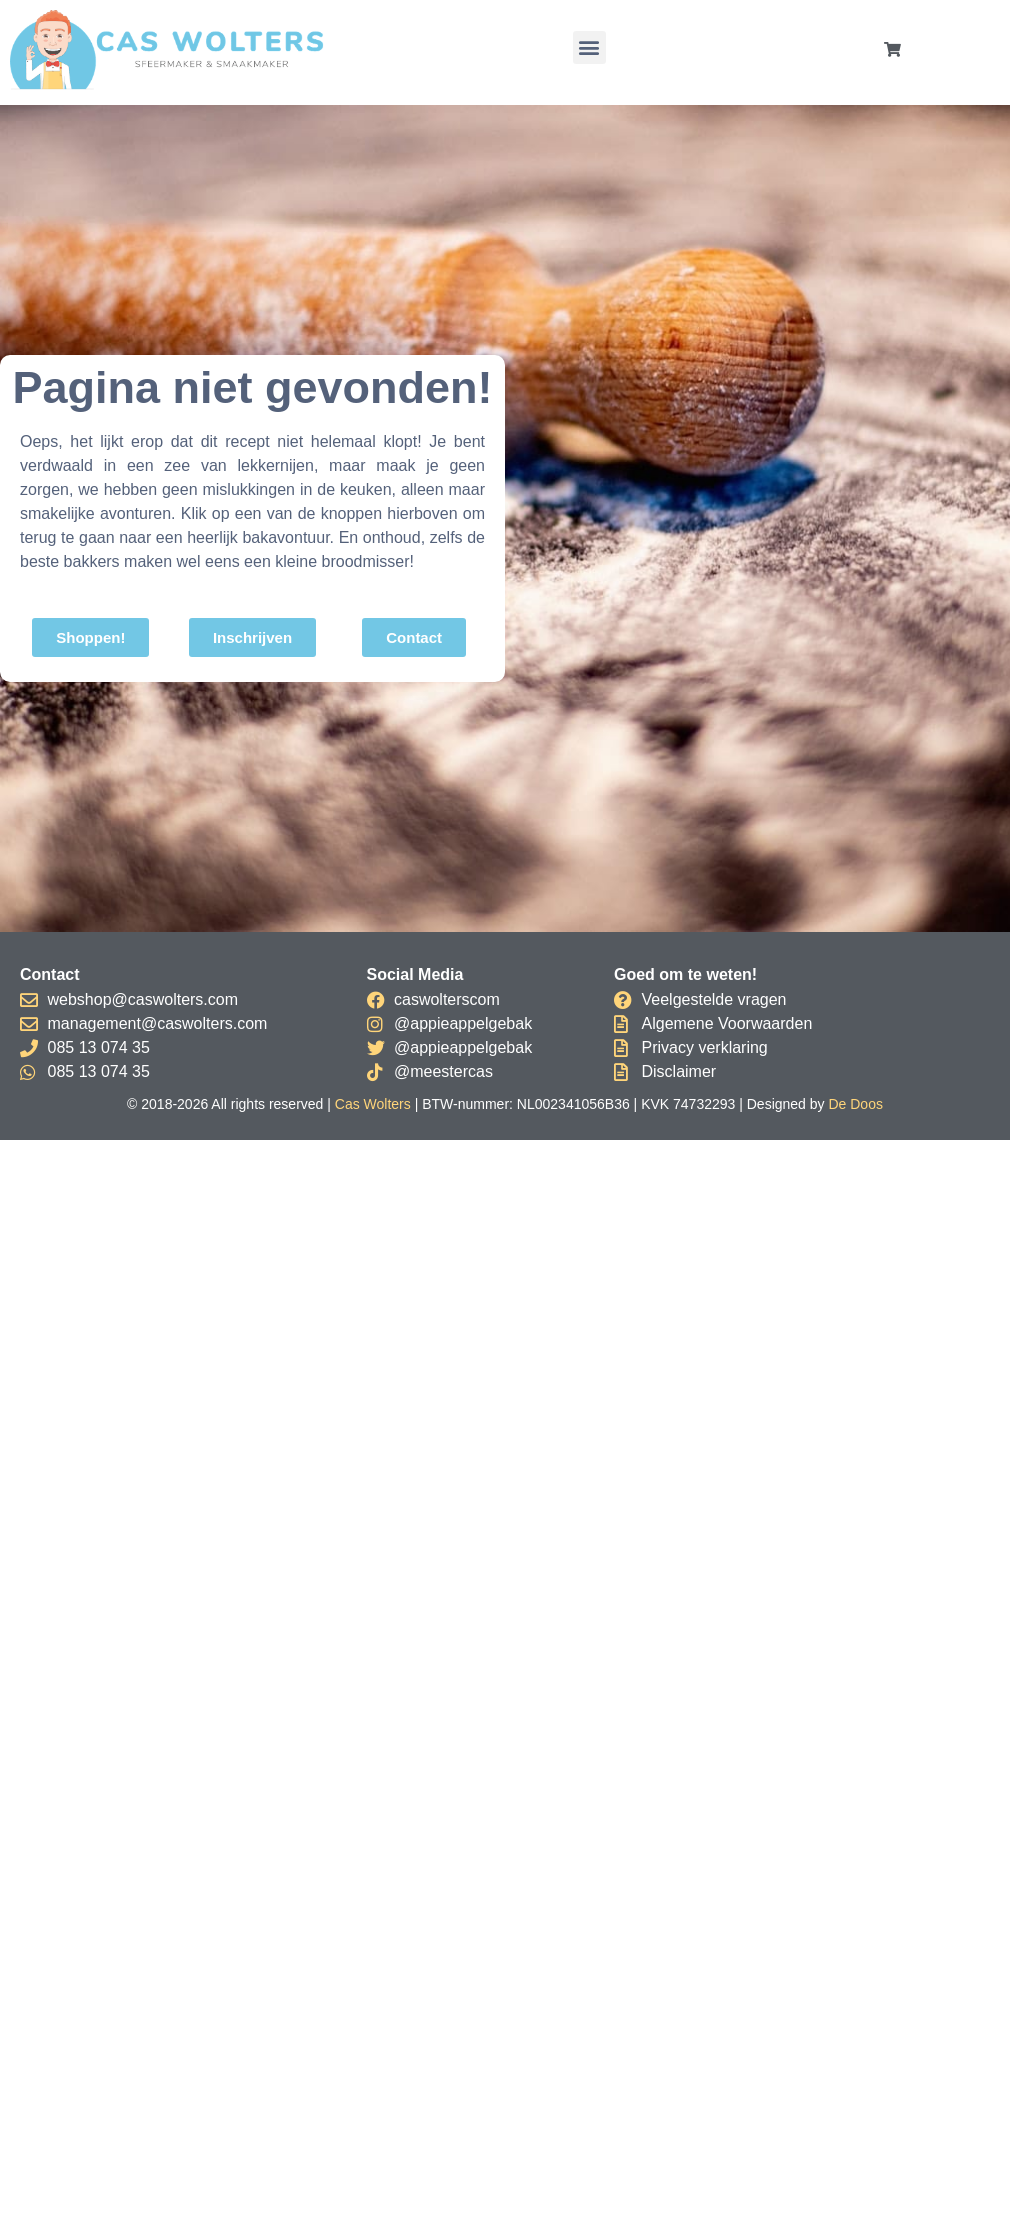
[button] (589, 47)
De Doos (855, 1104)
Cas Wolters (373, 1104)
